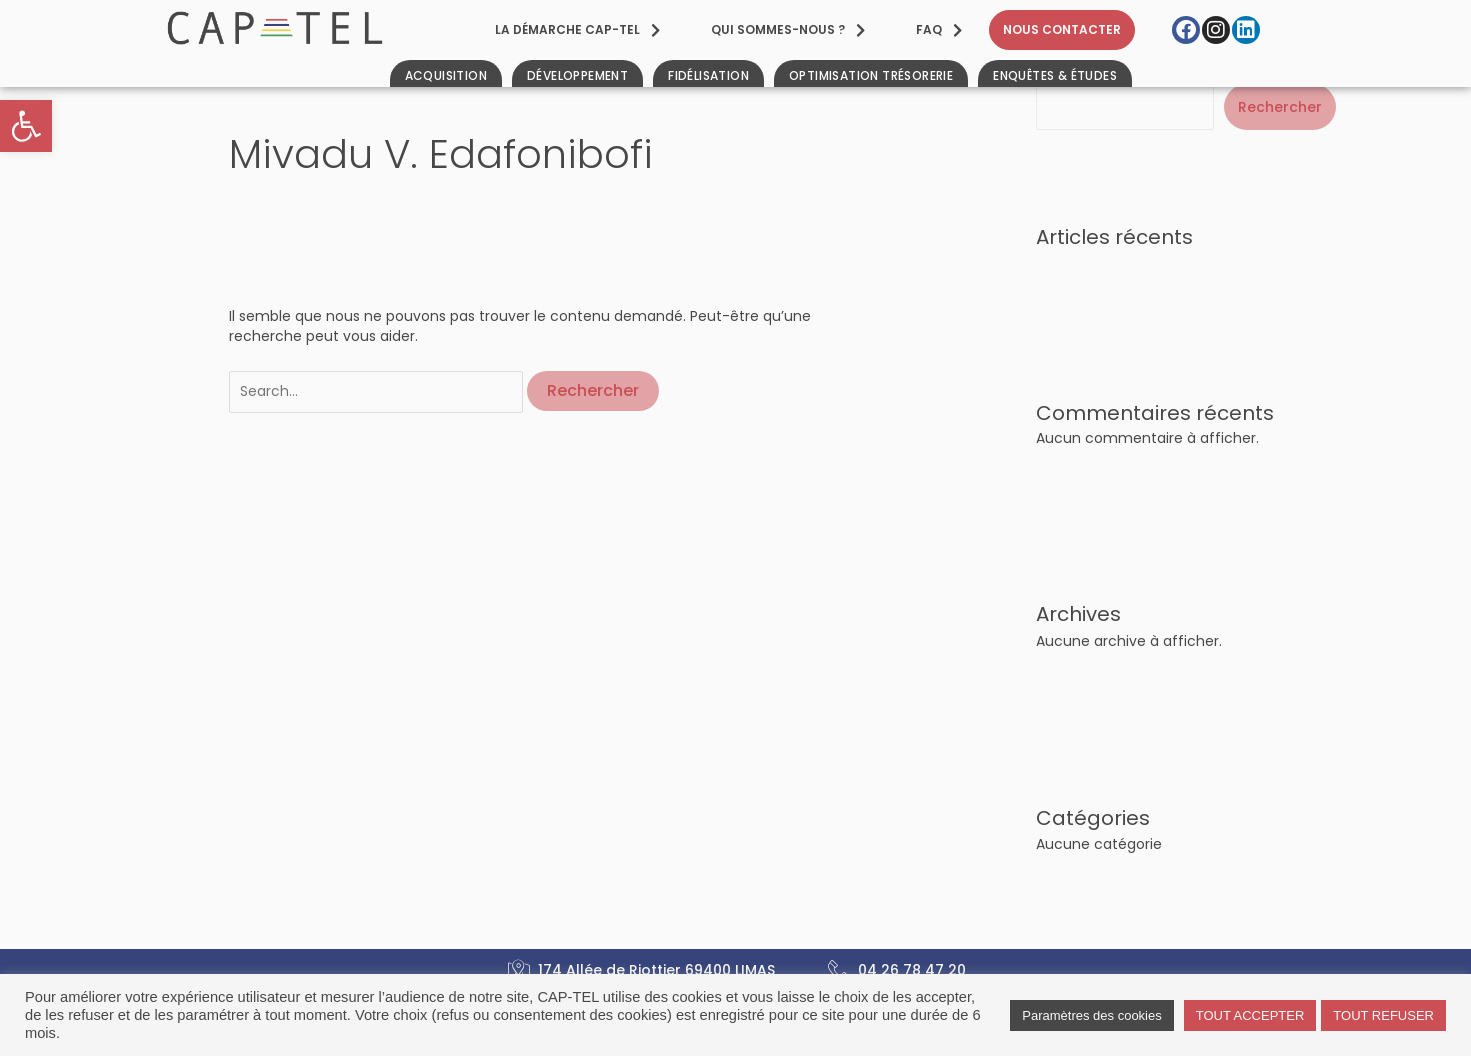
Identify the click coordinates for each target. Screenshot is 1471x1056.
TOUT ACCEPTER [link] (1250, 1015)
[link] (26, 126)
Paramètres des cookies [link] (1091, 1015)
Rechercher (1280, 107)
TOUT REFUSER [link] (1383, 1015)
